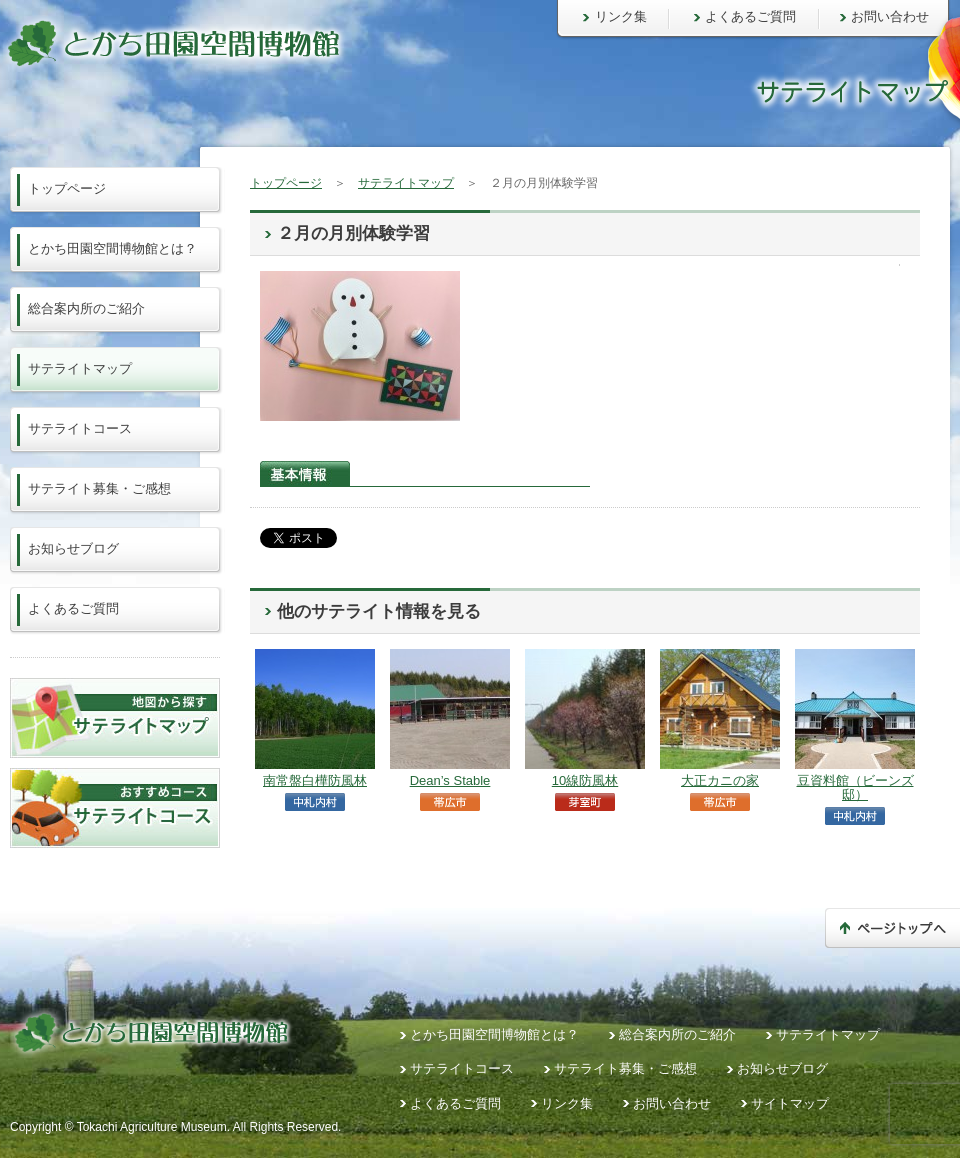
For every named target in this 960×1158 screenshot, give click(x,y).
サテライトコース (80, 428)
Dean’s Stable (450, 780)
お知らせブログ (73, 548)
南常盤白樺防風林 (315, 780)
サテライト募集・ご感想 (99, 488)
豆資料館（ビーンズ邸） (855, 787)
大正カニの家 (720, 780)
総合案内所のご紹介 (86, 308)
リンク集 (621, 16)
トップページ (286, 183)
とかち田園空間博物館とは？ (112, 248)
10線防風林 (585, 780)
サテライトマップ (406, 183)
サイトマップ (790, 1103)
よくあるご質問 (750, 16)
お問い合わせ (890, 16)
